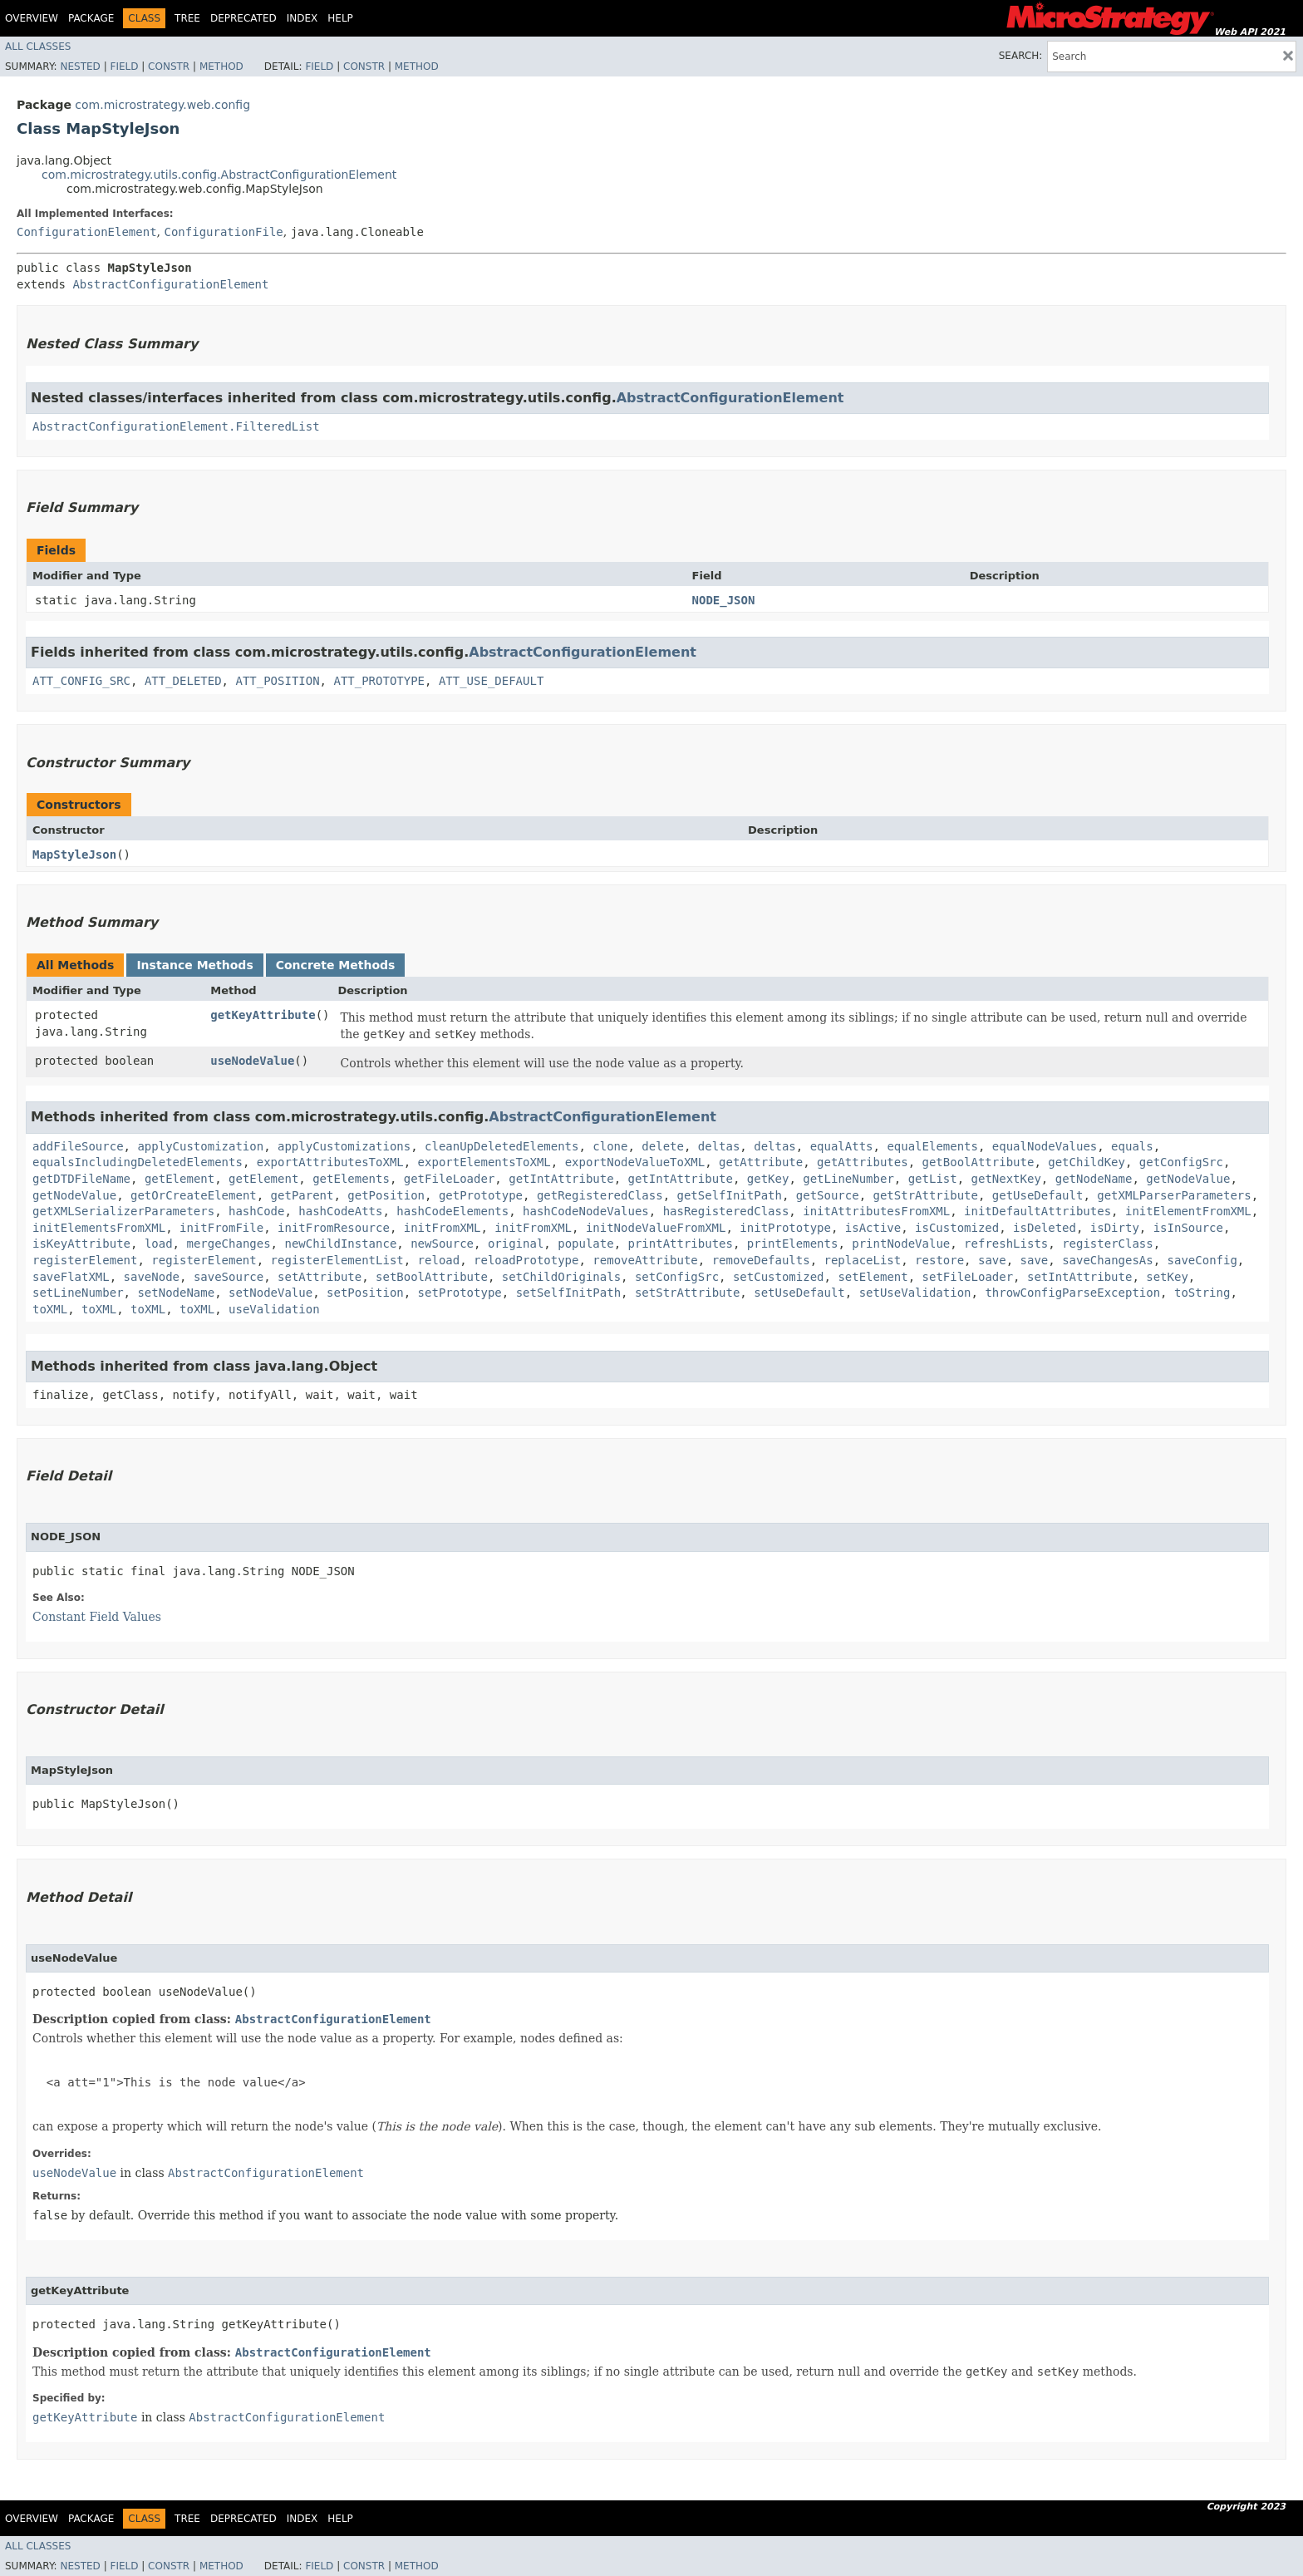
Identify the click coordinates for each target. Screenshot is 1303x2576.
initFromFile (221, 1227)
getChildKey (1086, 1162)
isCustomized (957, 1227)
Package (91, 18)
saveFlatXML (71, 1276)
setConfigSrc (677, 1276)
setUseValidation (915, 1292)
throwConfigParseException (1072, 1292)
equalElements (932, 1146)
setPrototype (460, 1292)
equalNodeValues (1044, 1146)
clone (609, 1146)
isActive (873, 1227)
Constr (168, 66)
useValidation (274, 1309)
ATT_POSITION (277, 680)
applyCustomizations (344, 1146)
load (159, 1243)
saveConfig (1202, 1260)
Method (221, 66)
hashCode (256, 1211)
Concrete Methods (336, 965)
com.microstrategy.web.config (162, 104)
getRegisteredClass (600, 1195)
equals (1132, 1146)
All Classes (38, 46)
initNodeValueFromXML (656, 1227)
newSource (442, 1243)
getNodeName (1094, 1178)
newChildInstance (340, 1243)
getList (932, 1178)
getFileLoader (449, 1178)
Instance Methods (194, 965)
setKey (1167, 1276)
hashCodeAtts (340, 1211)
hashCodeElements (452, 1211)
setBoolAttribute (432, 1276)
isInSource (1188, 1227)
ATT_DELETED (183, 680)
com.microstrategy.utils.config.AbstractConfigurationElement (219, 174)
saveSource (228, 1276)
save (992, 1260)
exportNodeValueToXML (635, 1162)
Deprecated (243, 18)
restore (939, 1260)
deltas (719, 1146)
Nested (80, 66)
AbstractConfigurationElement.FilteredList (176, 426)
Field (124, 66)
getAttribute (761, 1162)
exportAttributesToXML (330, 1162)
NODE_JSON (723, 600)
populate (585, 1243)
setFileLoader (968, 1276)
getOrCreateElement (193, 1195)
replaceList (863, 1260)
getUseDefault (1038, 1195)
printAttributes (680, 1243)
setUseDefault (799, 1292)
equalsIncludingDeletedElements (137, 1162)
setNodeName (175, 1292)
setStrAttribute (687, 1292)
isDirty (1114, 1227)
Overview (31, 18)
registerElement (84, 1260)
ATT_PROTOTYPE (379, 680)
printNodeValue (901, 1243)
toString (1202, 1292)
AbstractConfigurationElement (170, 284)
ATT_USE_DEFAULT (491, 680)
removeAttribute (644, 1260)
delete (663, 1146)
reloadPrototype (526, 1260)
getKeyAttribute (262, 1015)
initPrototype (785, 1227)
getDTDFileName (81, 1178)
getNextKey (1006, 1178)
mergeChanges (228, 1243)
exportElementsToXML (484, 1162)
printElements (792, 1243)
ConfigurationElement (87, 232)
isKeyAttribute (81, 1243)
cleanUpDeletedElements (501, 1146)
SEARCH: (1021, 56)
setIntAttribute (1079, 1276)
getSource (827, 1195)
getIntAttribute (561, 1178)
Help (340, 18)
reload (439, 1260)
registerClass (1107, 1243)
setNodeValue (270, 1292)
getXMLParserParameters (1174, 1195)
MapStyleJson (74, 854)
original (515, 1243)
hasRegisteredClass (726, 1211)
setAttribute (319, 1276)
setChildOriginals (561, 1276)
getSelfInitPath (728, 1195)
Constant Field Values (96, 1616)
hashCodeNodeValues (586, 1211)
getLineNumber (848, 1178)
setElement (872, 1276)
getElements (351, 1178)
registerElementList (337, 1260)
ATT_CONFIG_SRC (81, 680)
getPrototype (481, 1195)
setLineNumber (78, 1292)
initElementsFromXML (98, 1227)
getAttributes (862, 1162)
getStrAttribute (925, 1195)
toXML (49, 1309)
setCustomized (778, 1276)
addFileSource (78, 1146)
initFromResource (334, 1227)
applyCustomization (200, 1146)
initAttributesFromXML (876, 1211)
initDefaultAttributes (1037, 1211)
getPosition (386, 1195)
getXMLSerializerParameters (123, 1211)
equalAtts (841, 1146)
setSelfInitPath (568, 1292)
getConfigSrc (1181, 1162)
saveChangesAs (1107, 1260)
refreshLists (1006, 1243)
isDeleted (1044, 1227)
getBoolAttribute (978, 1162)
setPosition (365, 1292)
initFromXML (442, 1227)
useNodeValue (252, 1060)
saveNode (151, 1276)
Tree (187, 18)
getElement (179, 1178)
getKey (768, 1178)
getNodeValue (1188, 1178)
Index (302, 18)
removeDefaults (761, 1260)
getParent (302, 1195)
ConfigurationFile (223, 232)
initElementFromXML (1188, 1211)
